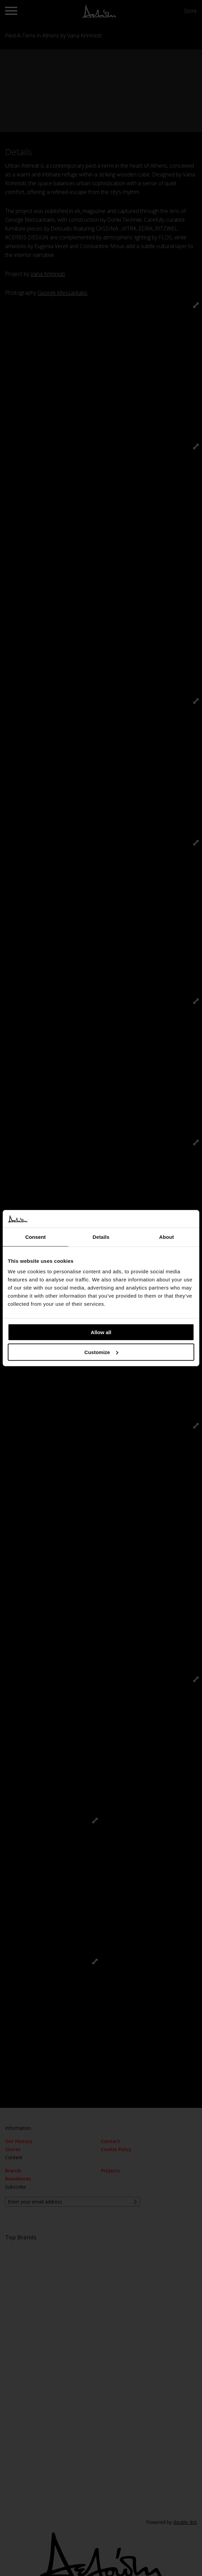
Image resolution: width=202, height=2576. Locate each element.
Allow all (101, 1332)
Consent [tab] (35, 1237)
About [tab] (166, 1237)
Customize (101, 1352)
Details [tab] (101, 1237)
